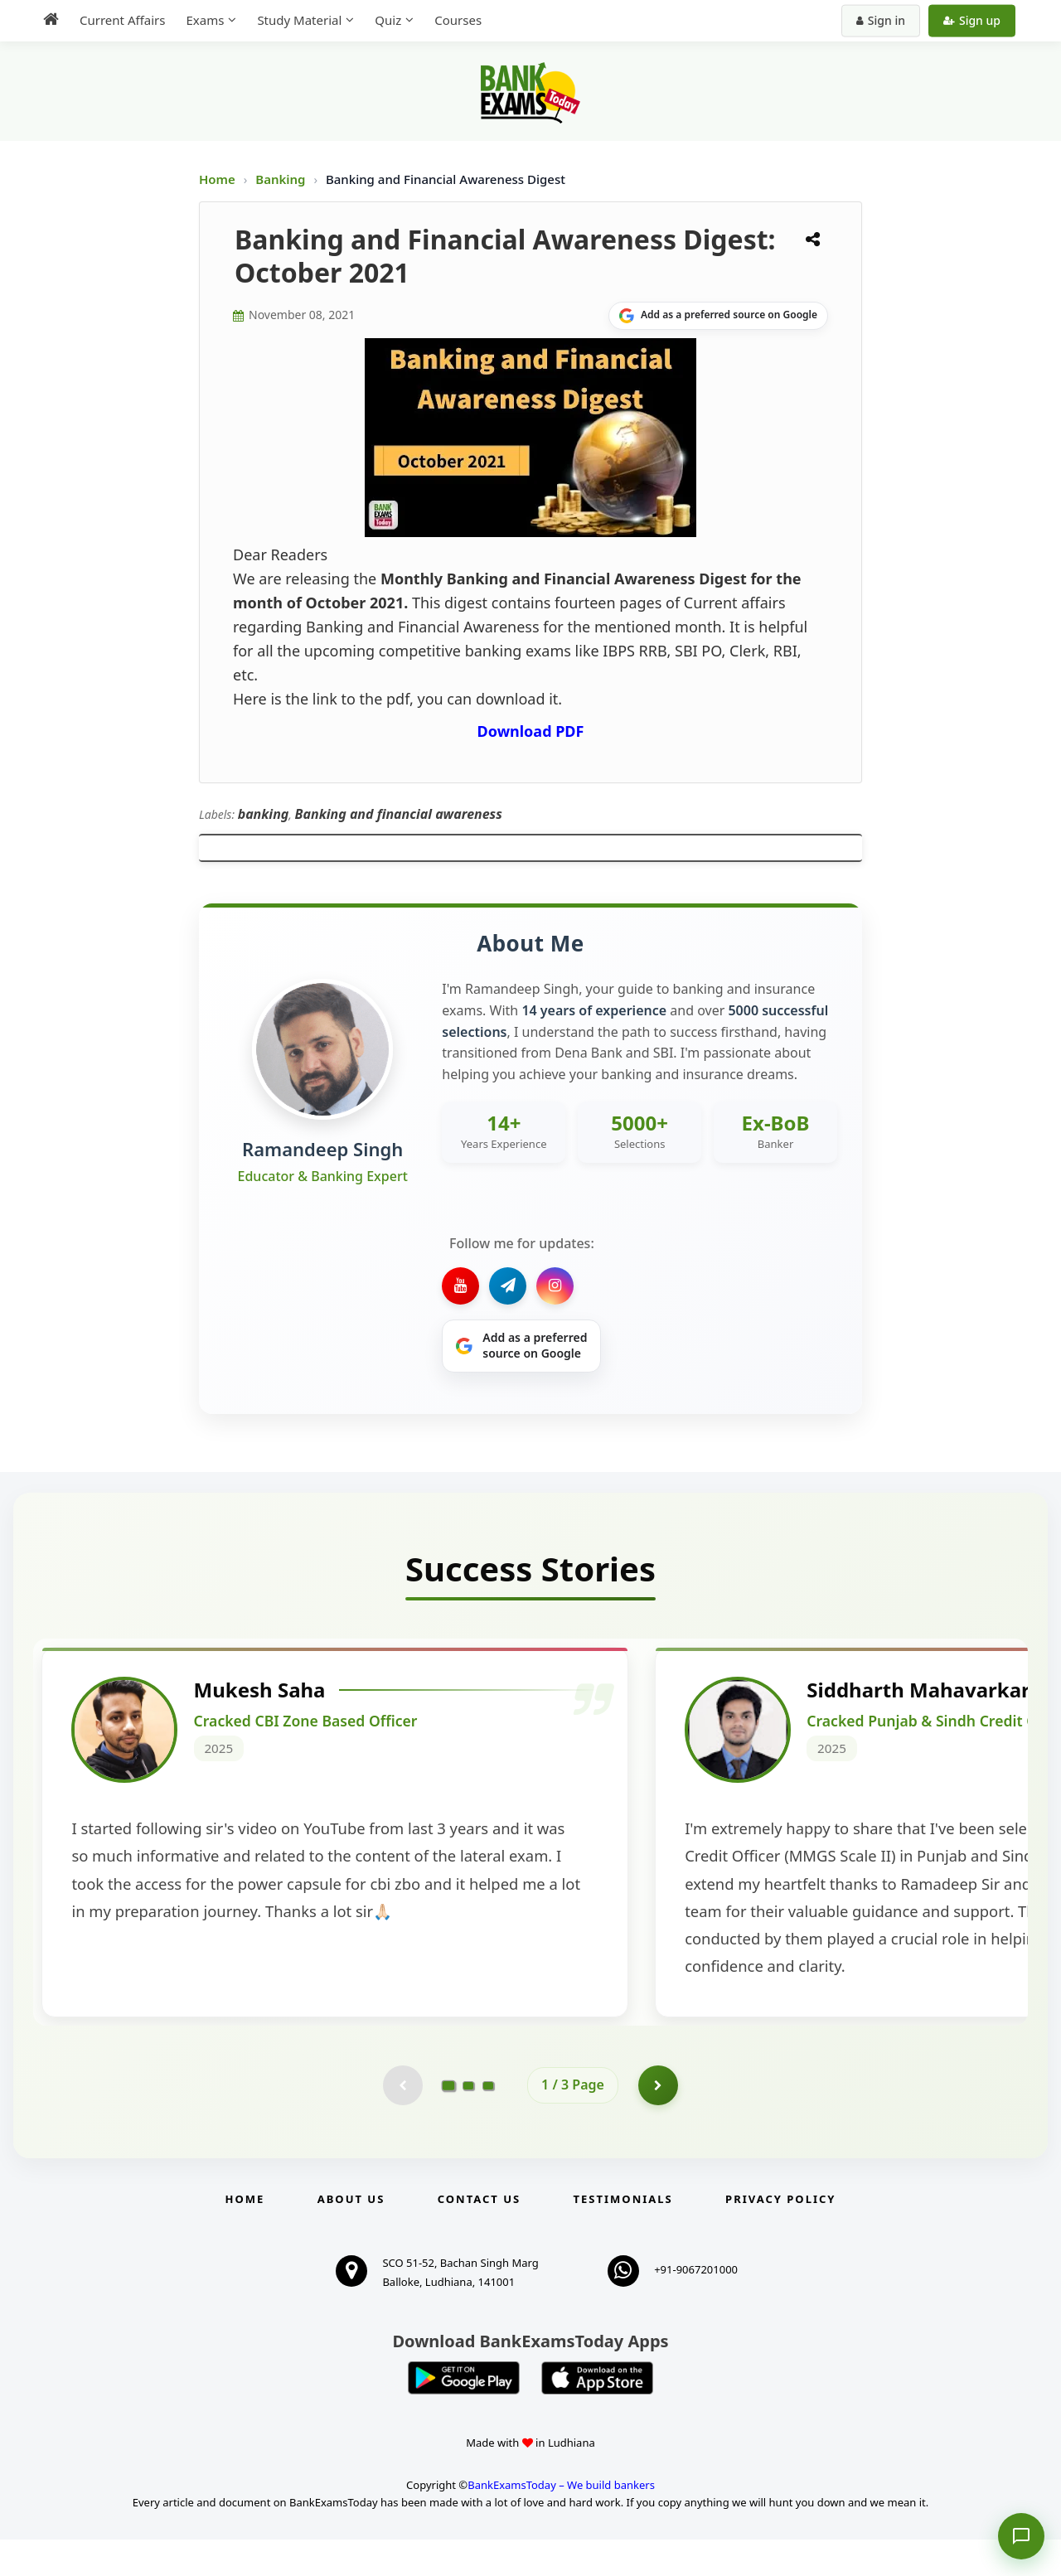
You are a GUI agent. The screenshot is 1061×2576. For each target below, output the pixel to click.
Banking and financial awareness (398, 814)
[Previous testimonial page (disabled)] (402, 2121)
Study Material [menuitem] (299, 20)
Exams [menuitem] (205, 20)
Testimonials (623, 2235)
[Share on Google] (718, 316)
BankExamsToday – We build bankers (561, 2521)
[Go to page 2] (468, 2121)
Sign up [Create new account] (971, 20)
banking (263, 814)
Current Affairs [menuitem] (122, 20)
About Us (351, 2235)
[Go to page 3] (488, 2121)
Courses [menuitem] (458, 20)
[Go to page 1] (449, 2121)
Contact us (479, 2235)
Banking (280, 179)
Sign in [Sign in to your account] (880, 20)
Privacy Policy (780, 2235)
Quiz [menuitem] (388, 20)
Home (217, 179)
